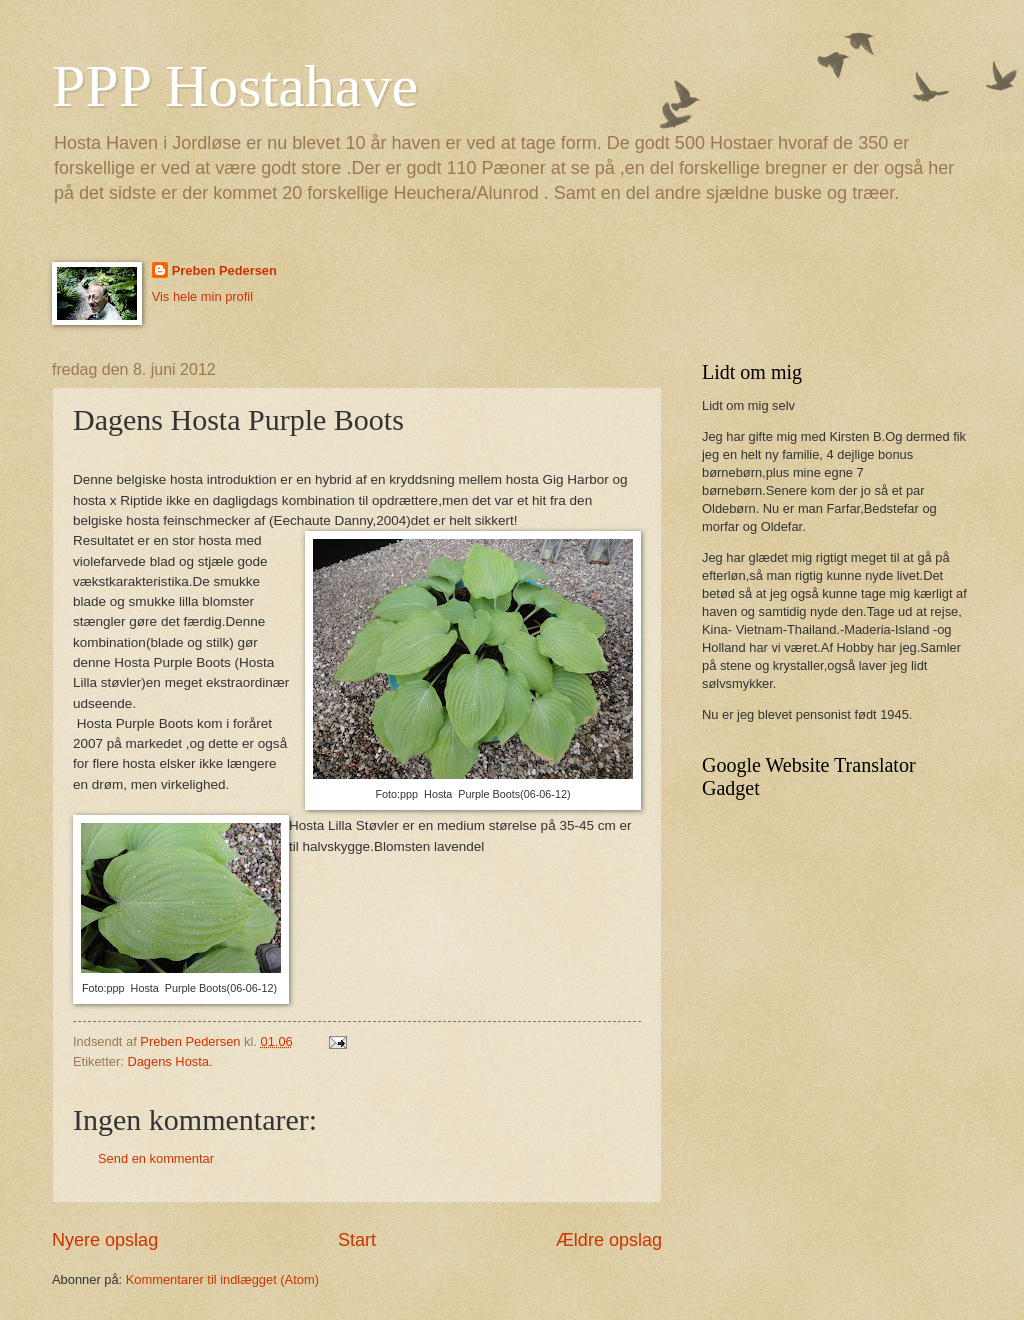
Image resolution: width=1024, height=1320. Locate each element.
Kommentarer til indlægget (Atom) (222, 1279)
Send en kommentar (156, 1158)
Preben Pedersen (224, 270)
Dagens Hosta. (169, 1061)
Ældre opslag (609, 1240)
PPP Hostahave (235, 86)
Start (357, 1240)
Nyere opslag (105, 1240)
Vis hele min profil (202, 296)
